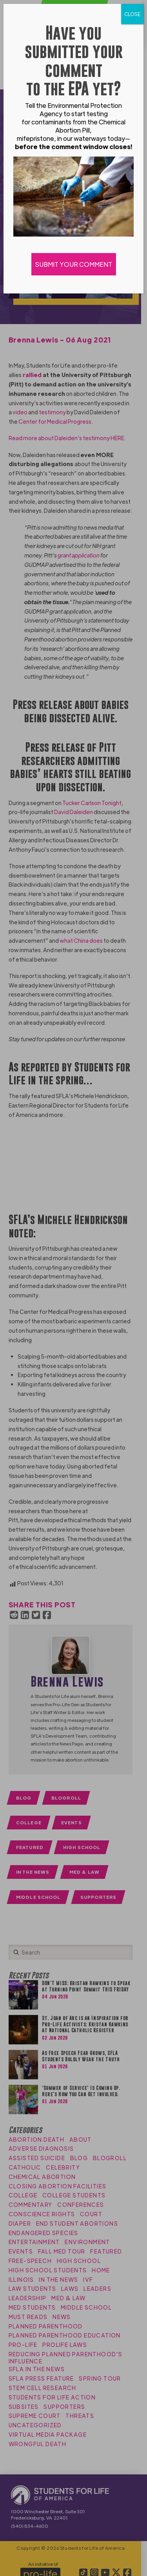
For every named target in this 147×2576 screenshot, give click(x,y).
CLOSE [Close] (132, 14)
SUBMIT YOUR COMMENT (73, 264)
